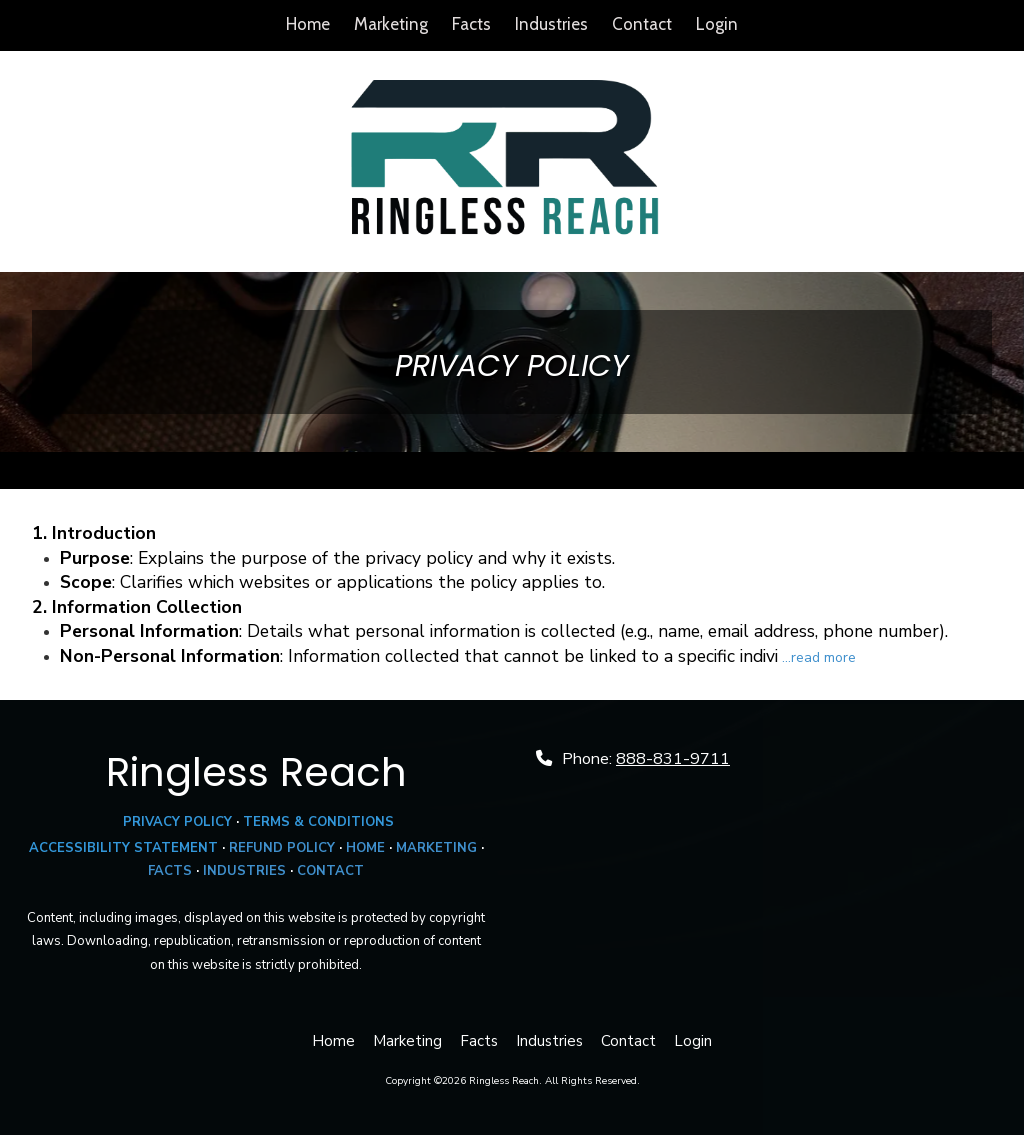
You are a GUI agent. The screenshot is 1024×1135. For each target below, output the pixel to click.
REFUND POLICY (282, 848)
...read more (819, 657)
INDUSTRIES (244, 871)
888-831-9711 (673, 759)
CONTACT (330, 871)
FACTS (170, 871)
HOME (365, 848)
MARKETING (436, 848)
